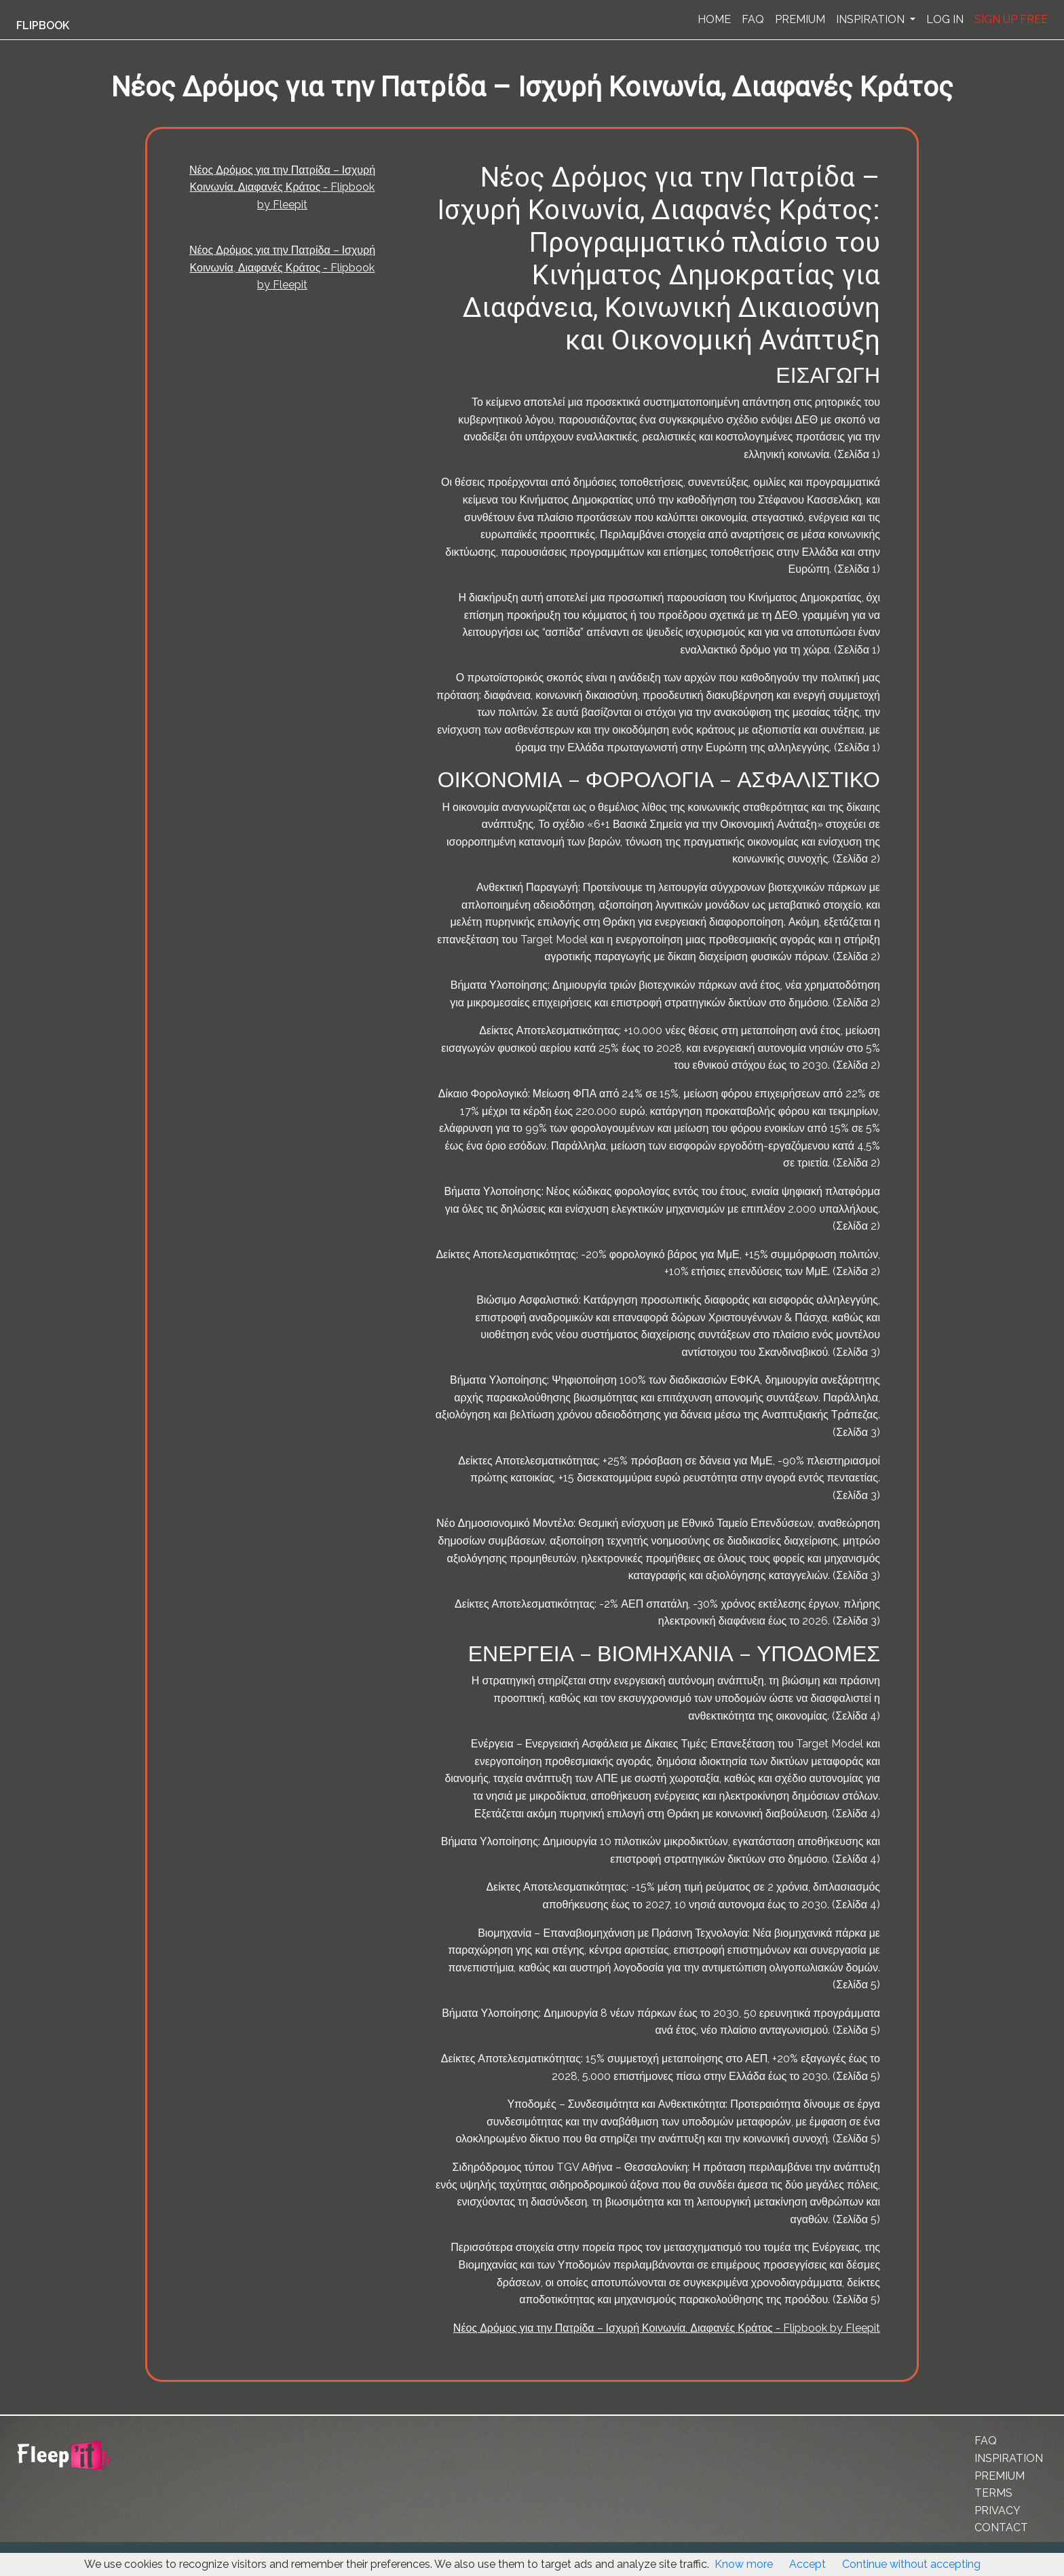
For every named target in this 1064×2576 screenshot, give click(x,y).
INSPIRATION (871, 19)
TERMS (993, 2492)
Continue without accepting (911, 2564)
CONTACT (1001, 2527)
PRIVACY (997, 2510)
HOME (714, 19)
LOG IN (945, 19)
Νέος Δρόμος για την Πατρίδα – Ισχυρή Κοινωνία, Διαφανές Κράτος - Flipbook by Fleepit (282, 187)
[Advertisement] (70, 334)
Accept (807, 2564)
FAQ (753, 19)
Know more (744, 2564)
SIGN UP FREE (1011, 19)
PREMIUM (800, 19)
